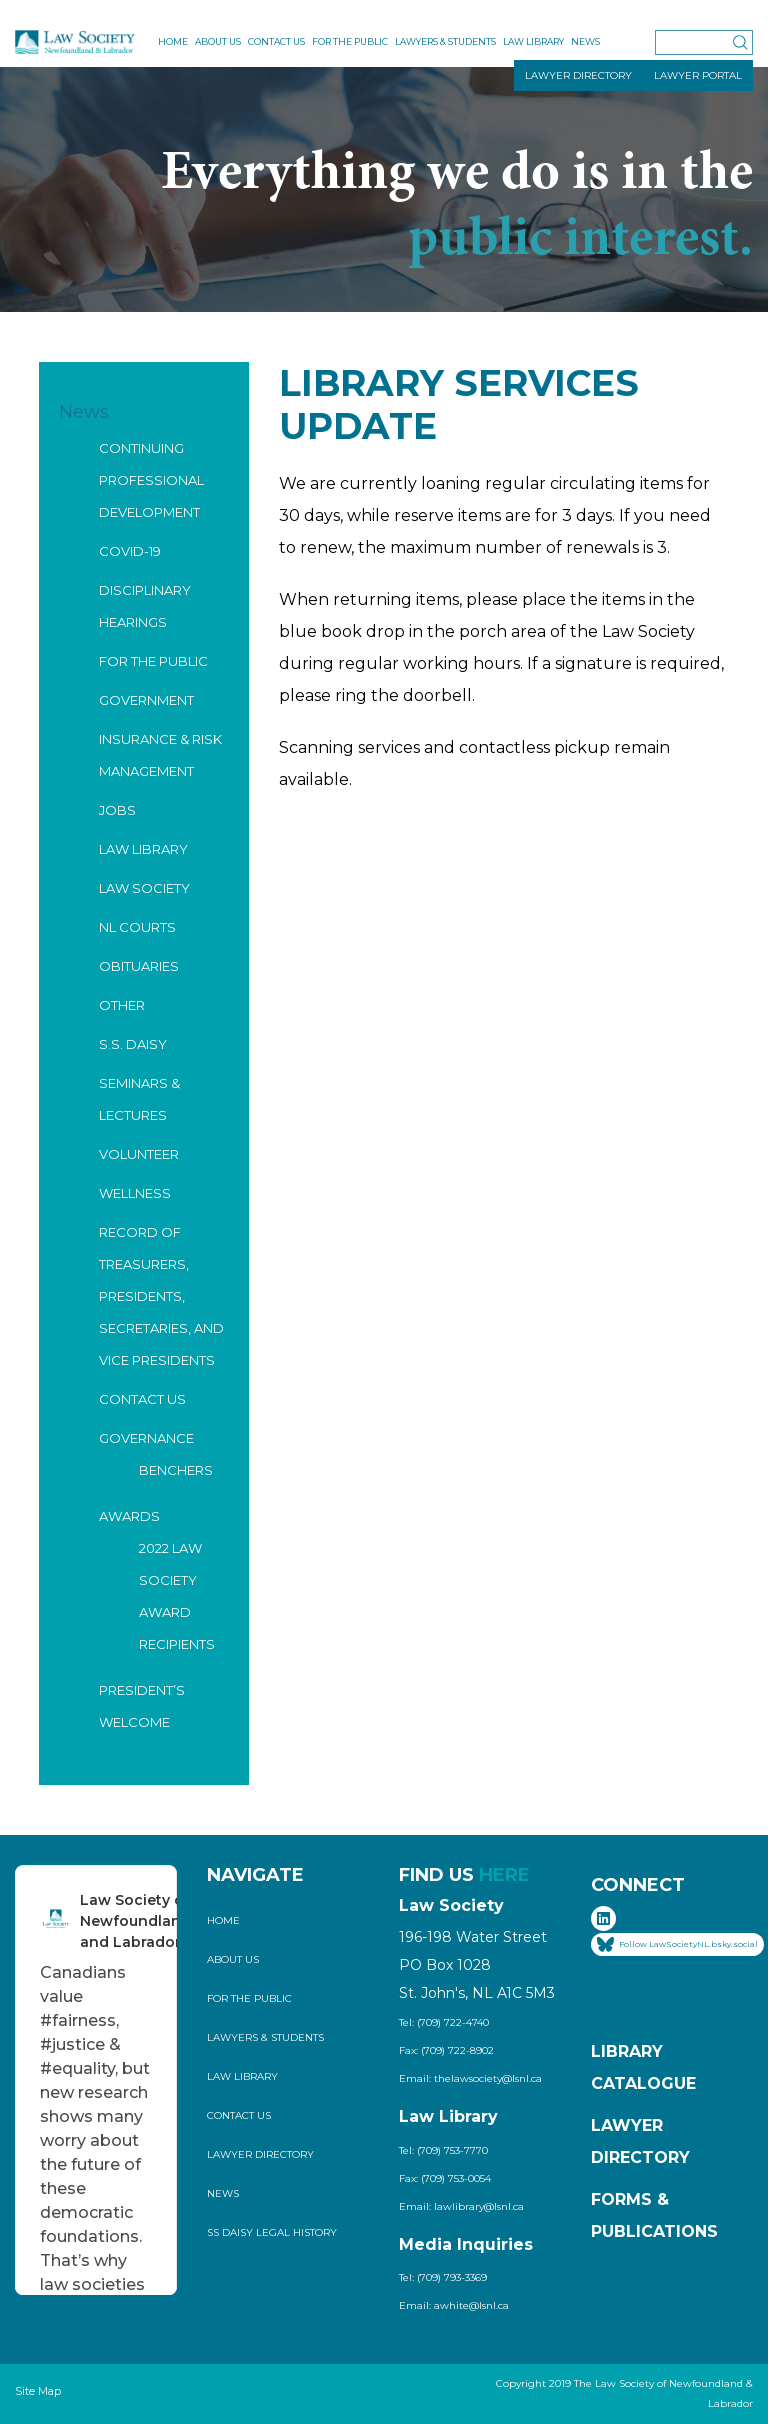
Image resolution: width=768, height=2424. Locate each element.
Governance (146, 1438)
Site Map (38, 2391)
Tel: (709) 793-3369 (443, 2277)
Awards (129, 1516)
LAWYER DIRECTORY (578, 75)
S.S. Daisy (133, 1044)
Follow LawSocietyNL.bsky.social (677, 1944)
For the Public (350, 41)
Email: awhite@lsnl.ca (454, 2305)
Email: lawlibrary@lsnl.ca (461, 2206)
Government (146, 700)
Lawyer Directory (260, 2154)
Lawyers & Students (445, 41)
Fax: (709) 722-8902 (446, 2050)
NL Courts (137, 927)
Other (122, 1005)
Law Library (533, 41)
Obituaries (139, 966)
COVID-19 (130, 551)
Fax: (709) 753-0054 (445, 2178)
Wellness (135, 1193)
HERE (504, 1875)
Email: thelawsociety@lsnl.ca (470, 2078)
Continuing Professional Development (151, 480)
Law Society (144, 888)
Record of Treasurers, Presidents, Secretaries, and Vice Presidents (161, 1296)
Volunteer (139, 1154)
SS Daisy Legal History (272, 2232)
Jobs (117, 810)
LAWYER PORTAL (698, 75)
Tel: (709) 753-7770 (443, 2150)
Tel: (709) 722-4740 (444, 2022)
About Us (218, 41)
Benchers (176, 1470)
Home (173, 41)
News (585, 41)
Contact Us (276, 41)
